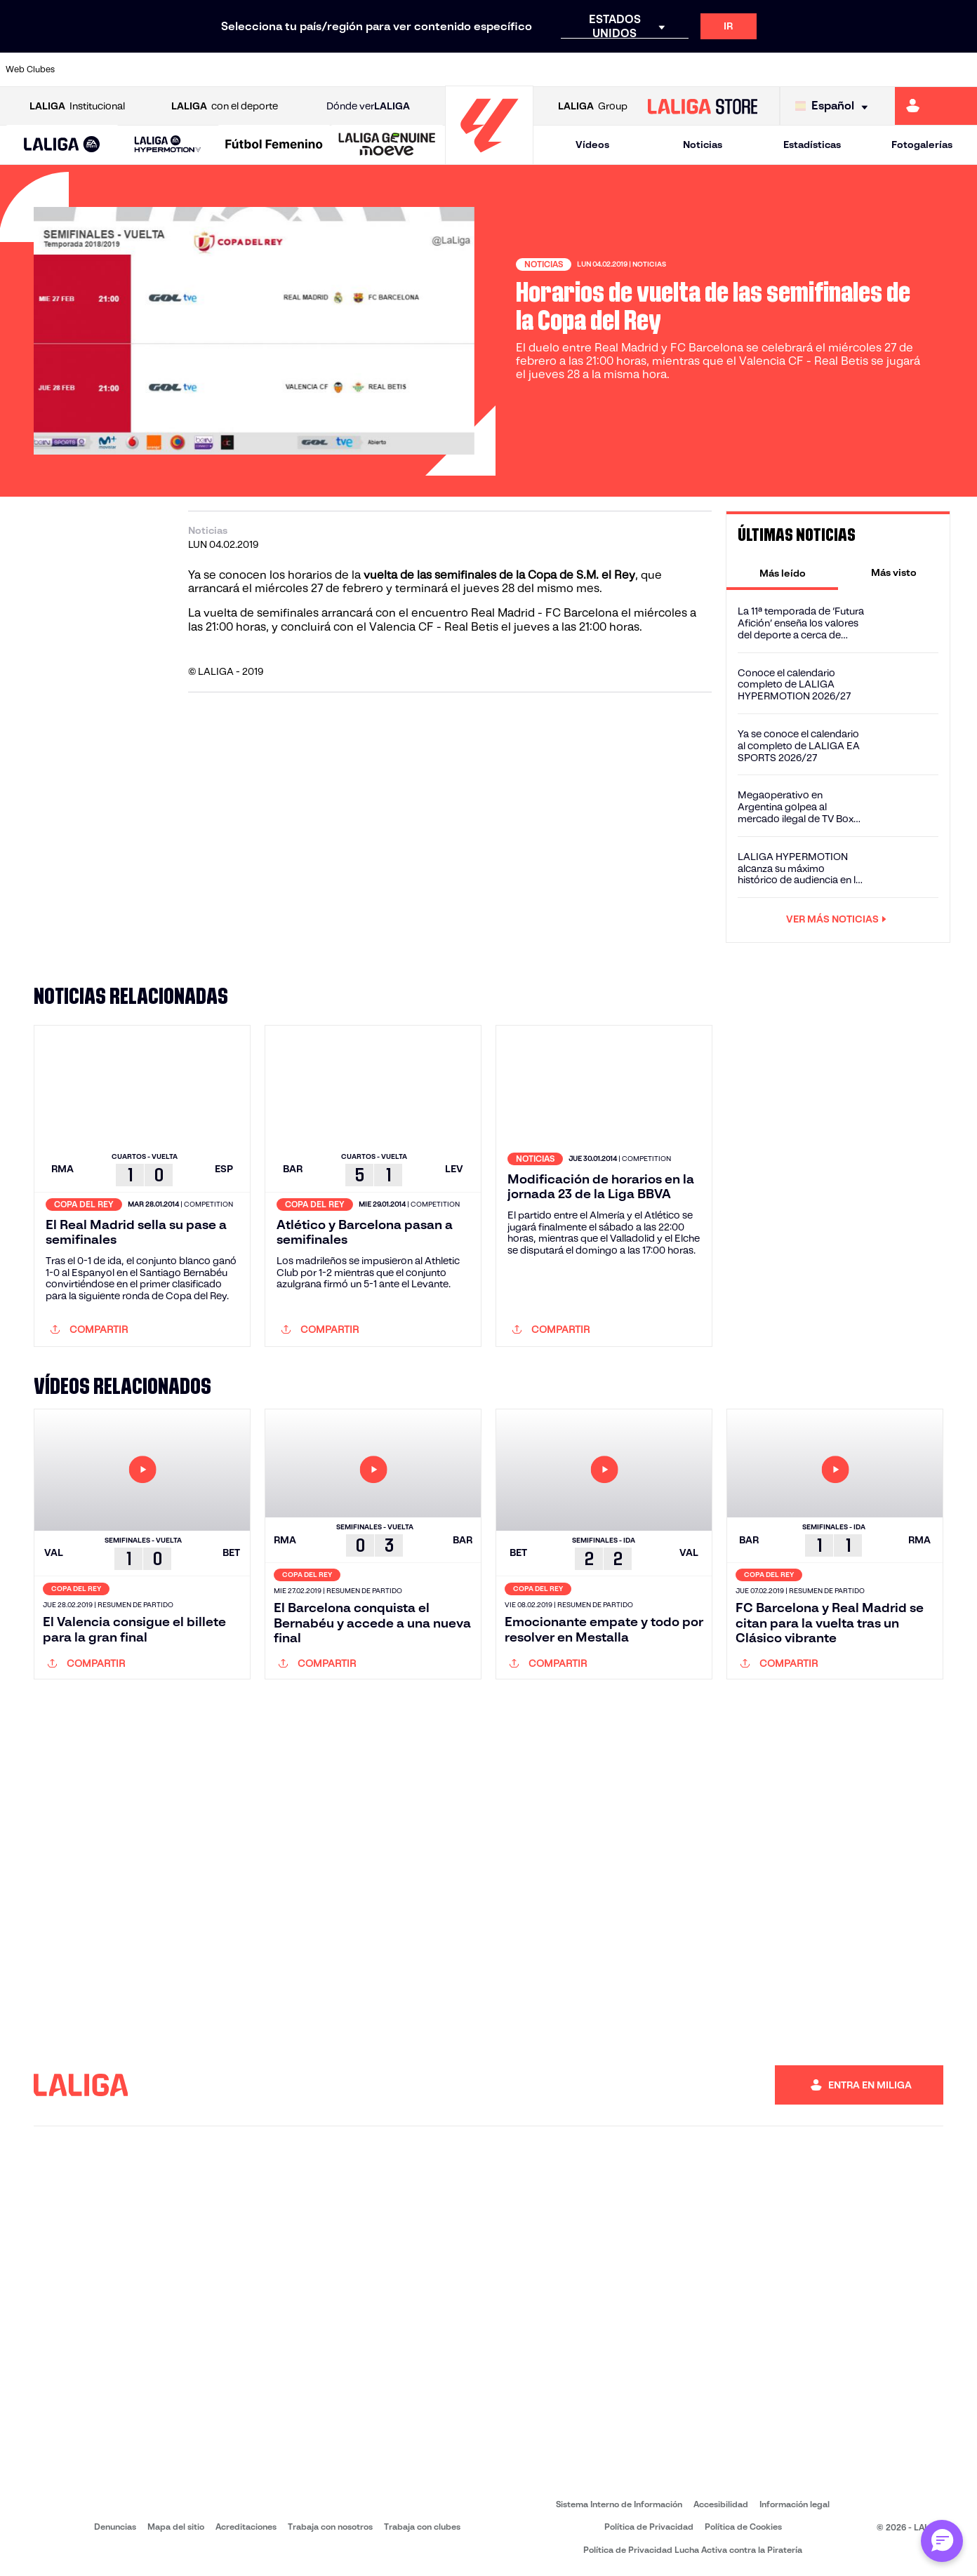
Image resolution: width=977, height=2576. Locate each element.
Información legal (794, 2504)
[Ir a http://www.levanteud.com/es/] (456, 69)
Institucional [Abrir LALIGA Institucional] (77, 106)
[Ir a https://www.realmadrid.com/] (777, 69)
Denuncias (115, 2526)
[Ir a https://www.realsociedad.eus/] (823, 69)
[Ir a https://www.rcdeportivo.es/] (640, 69)
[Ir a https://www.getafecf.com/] (410, 69)
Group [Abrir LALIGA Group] (592, 106)
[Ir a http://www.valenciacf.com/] (915, 69)
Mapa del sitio (175, 2526)
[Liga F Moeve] (274, 145)
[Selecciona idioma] (834, 106)
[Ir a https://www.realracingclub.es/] (548, 69)
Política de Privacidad (648, 2526)
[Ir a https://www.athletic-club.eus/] (89, 69)
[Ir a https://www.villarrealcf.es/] (960, 69)
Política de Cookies (743, 2526)
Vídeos (592, 144)
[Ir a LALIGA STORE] (703, 106)
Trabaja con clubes (422, 2526)
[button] (62, 145)
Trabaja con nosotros (330, 2526)
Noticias (702, 144)
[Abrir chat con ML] (942, 2541)
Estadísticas (812, 144)
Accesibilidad (720, 2504)
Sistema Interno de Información (619, 2504)
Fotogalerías (921, 144)
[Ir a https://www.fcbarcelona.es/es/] (364, 69)
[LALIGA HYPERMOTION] (167, 144)
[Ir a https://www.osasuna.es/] (181, 69)
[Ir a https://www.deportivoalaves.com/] (273, 69)
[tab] (782, 572)
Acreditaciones (246, 2526)
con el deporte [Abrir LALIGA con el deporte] (224, 106)
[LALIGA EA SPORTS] (62, 145)
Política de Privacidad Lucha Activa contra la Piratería (692, 2549)
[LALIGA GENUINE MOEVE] (387, 145)
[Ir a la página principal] (489, 158)
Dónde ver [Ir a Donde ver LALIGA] (368, 106)
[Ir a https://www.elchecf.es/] (319, 69)
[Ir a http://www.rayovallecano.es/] (594, 69)
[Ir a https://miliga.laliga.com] (936, 106)
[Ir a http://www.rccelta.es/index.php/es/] (227, 69)
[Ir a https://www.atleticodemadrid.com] (136, 69)
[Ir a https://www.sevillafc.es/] (868, 69)
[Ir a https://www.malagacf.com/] (502, 69)
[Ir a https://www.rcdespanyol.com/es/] (685, 69)
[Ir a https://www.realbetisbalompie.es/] (731, 69)
